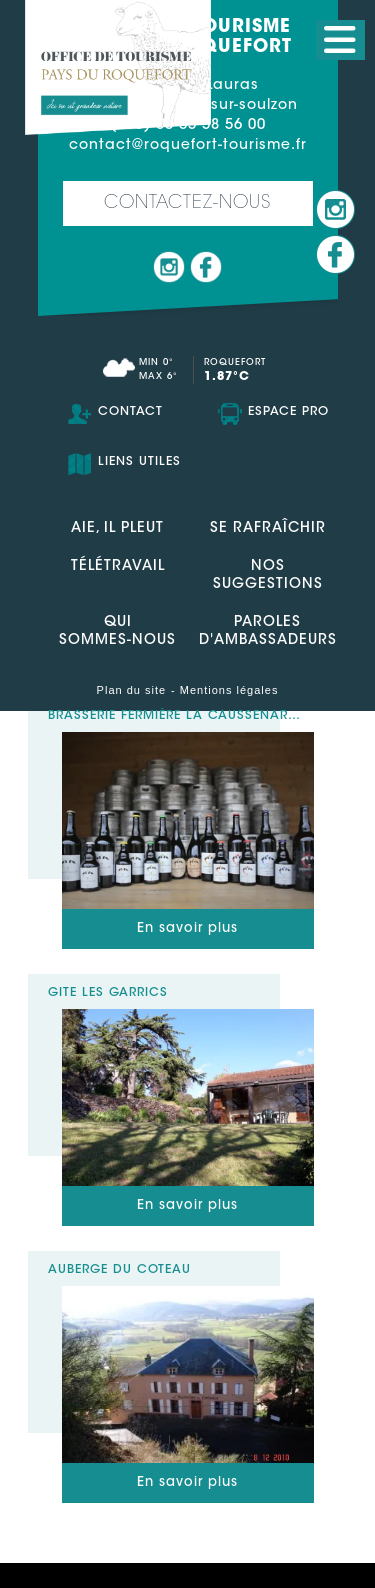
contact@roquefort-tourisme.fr (188, 146)
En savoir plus (187, 928)
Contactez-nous (187, 204)
